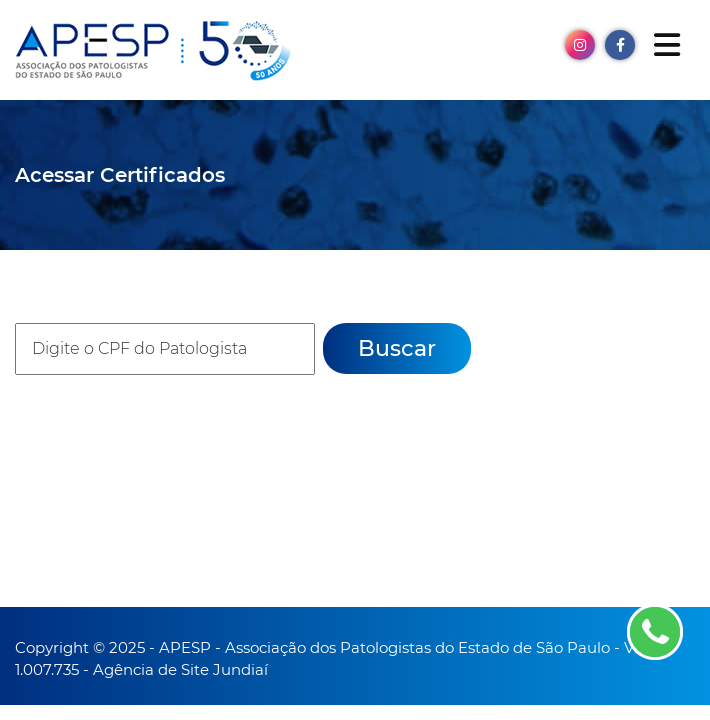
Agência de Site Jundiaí (180, 669)
